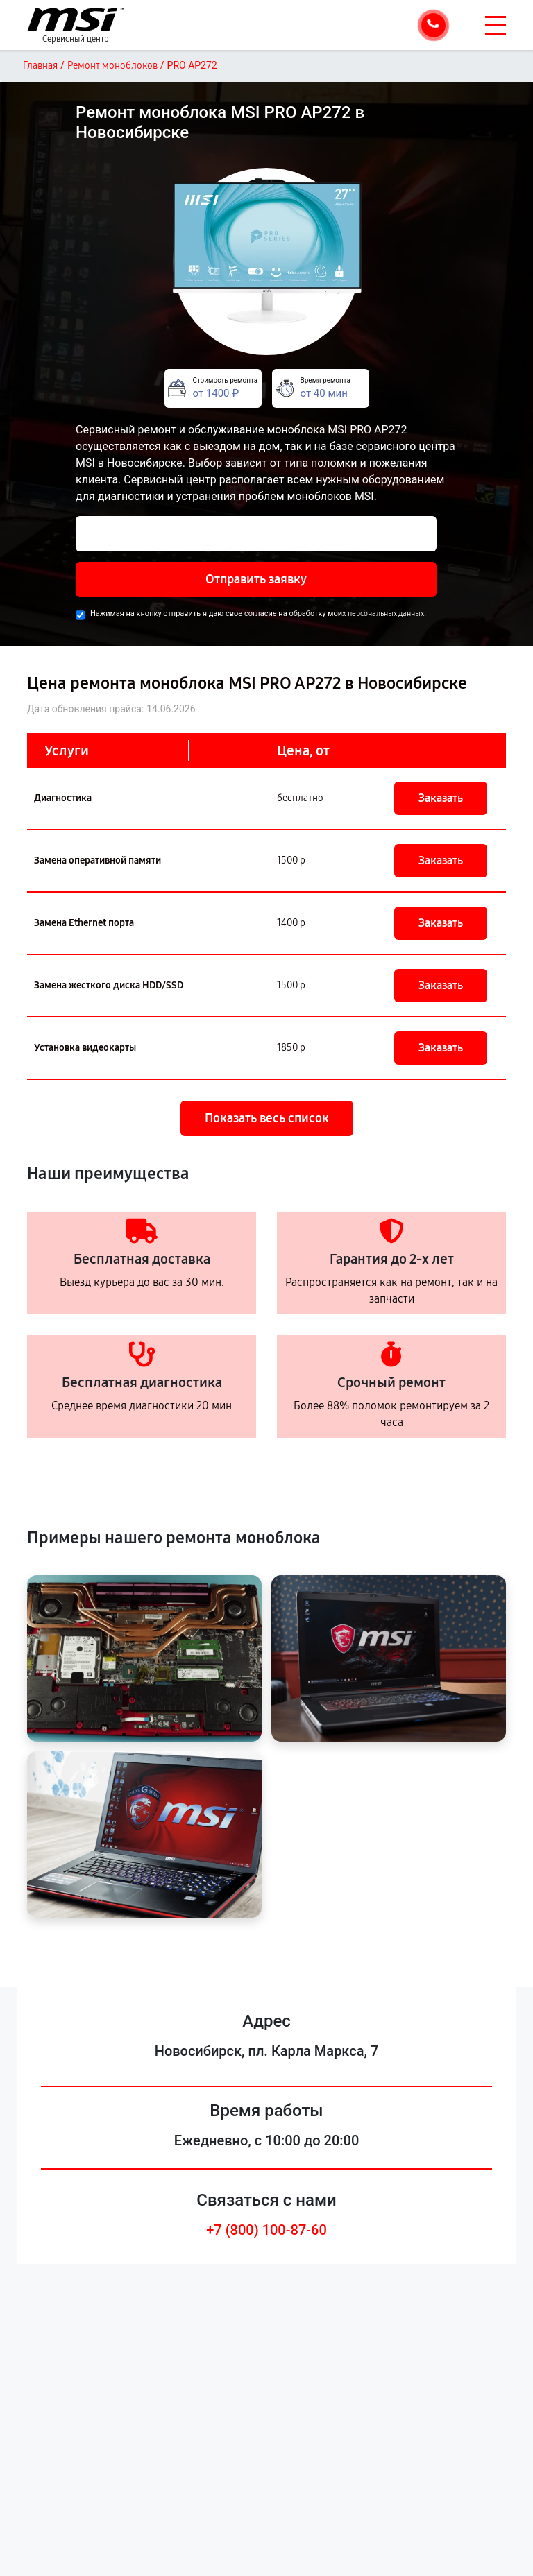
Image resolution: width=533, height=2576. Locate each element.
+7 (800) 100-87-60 (266, 2230)
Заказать (440, 798)
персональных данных (386, 613)
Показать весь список (267, 1118)
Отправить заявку (256, 579)
